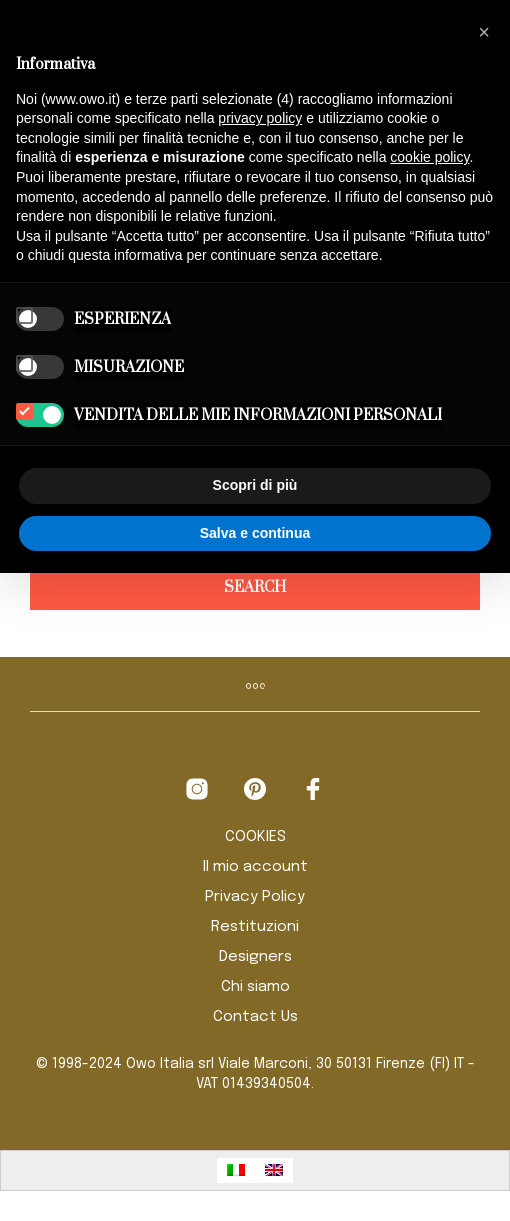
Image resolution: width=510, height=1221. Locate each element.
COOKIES (255, 837)
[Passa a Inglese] (274, 1170)
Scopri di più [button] (255, 485)
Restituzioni (255, 927)
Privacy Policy (255, 897)
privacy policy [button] (260, 118)
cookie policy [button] (429, 157)
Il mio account (255, 867)
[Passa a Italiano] (236, 1170)
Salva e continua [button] (255, 533)
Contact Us (255, 1017)
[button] (484, 32)
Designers (255, 957)
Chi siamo (255, 987)
